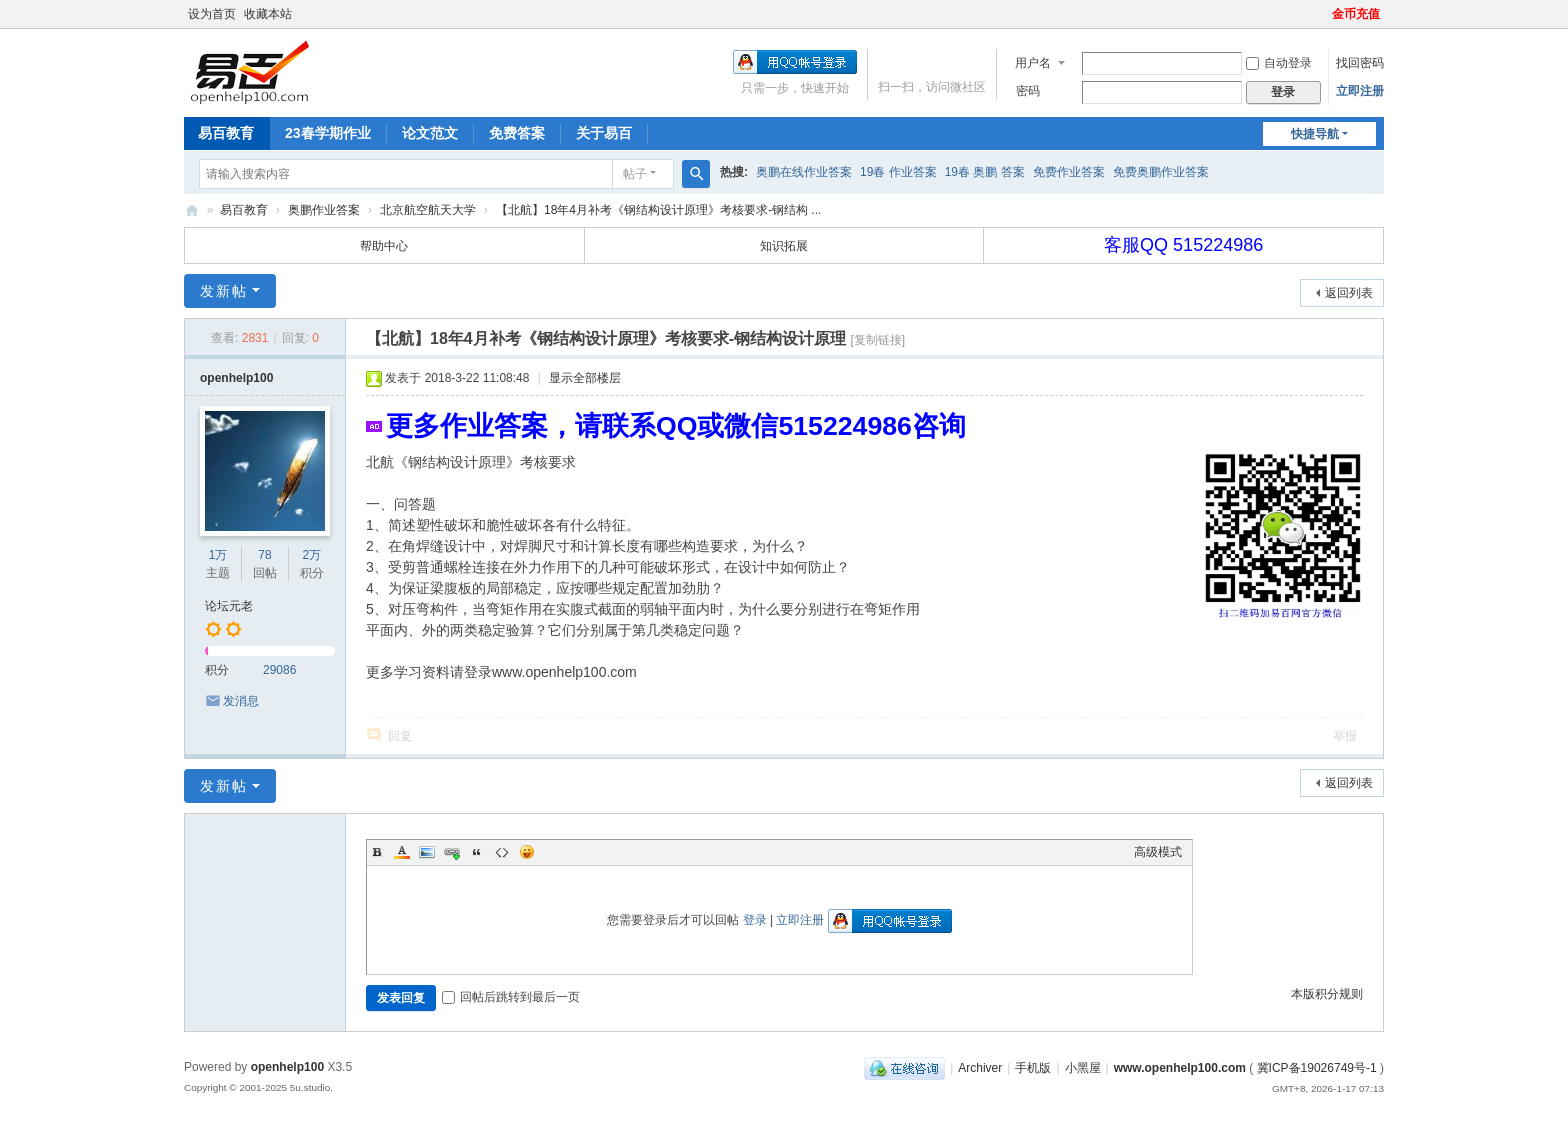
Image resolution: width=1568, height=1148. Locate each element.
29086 (279, 670)
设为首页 (212, 14)
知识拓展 (784, 246)
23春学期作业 (328, 133)
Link (452, 852)
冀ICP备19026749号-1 (1317, 1068)
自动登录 (1279, 63)
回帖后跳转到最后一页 (511, 997)
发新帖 (224, 291)
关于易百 (604, 133)
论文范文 (430, 133)
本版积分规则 (1327, 994)
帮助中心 (384, 246)
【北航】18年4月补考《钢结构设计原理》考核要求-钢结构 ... (658, 210)
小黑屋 (1083, 1068)
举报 (1345, 736)
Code (502, 852)
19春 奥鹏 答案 (985, 172)
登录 (755, 920)
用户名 (1033, 63)
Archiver (980, 1068)
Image (427, 852)
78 (264, 555)
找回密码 (1360, 63)
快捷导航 (1315, 134)
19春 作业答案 (898, 172)
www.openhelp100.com (1180, 1068)
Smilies (527, 852)
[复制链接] (877, 340)
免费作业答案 (1069, 172)
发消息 (241, 701)
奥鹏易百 (192, 210)
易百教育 (226, 133)
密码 (1028, 91)
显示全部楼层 (585, 378)
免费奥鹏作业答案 (1161, 172)
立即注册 (1360, 91)
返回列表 (1349, 293)
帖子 (635, 174)
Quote (477, 852)
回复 (400, 736)
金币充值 (1356, 14)
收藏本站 (268, 14)
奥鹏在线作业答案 (804, 172)
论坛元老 (229, 606)
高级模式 (1158, 852)
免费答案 (517, 133)
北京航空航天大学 (428, 210)
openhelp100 (236, 378)
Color (402, 852)
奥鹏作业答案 (324, 210)
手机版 (1033, 1068)
